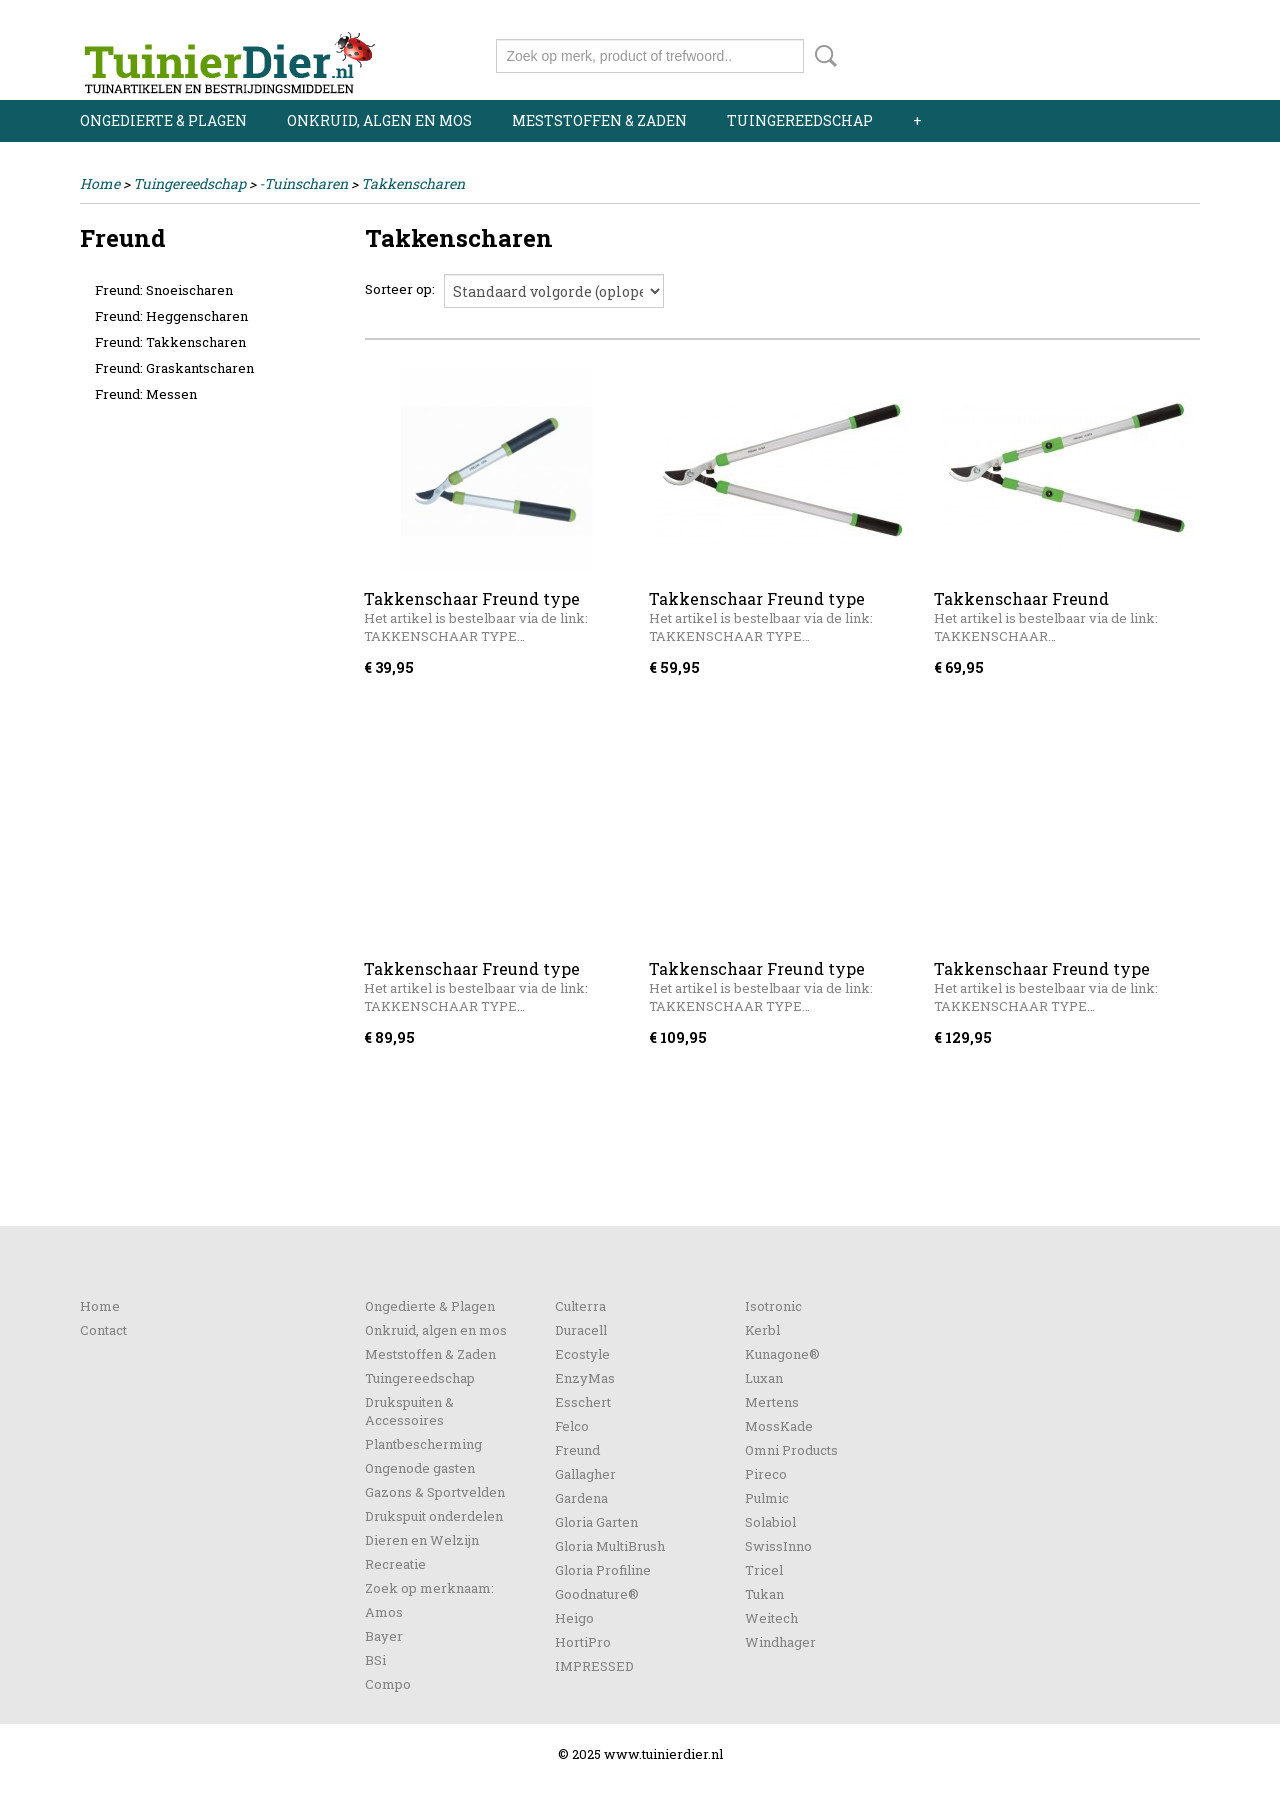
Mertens (772, 1402)
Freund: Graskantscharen (174, 368)
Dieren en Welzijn (422, 1540)
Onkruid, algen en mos (379, 120)
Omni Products (791, 1450)
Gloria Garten (596, 1522)
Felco (572, 1426)
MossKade (779, 1426)
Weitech (771, 1618)
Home (100, 183)
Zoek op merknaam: (429, 1588)
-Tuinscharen (303, 183)
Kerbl (762, 1330)
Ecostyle (582, 1354)
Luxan (764, 1378)
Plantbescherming (423, 1444)
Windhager (780, 1642)
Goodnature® (597, 1594)
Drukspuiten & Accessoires (409, 1411)
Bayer (384, 1636)
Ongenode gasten (420, 1468)
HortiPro (583, 1642)
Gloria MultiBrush (610, 1546)
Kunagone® (782, 1354)
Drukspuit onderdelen (434, 1516)
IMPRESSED (594, 1666)
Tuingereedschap (800, 120)
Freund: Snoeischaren (164, 290)
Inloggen (1077, 17)
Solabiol (770, 1522)
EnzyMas (585, 1378)
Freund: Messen (146, 394)
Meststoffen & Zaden (599, 120)
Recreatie (395, 1564)
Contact (103, 1330)
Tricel (764, 1570)
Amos (384, 1612)
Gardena (581, 1498)
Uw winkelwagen (1132, 52)
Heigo (574, 1618)
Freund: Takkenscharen (170, 342)
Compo (388, 1684)
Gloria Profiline (603, 1570)
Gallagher (585, 1474)
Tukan (764, 1594)
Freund (577, 1450)
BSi (375, 1660)
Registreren (1162, 17)
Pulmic (767, 1498)
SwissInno (778, 1546)
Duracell (581, 1330)
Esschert (583, 1402)
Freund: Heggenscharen (171, 316)
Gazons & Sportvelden (435, 1492)
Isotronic (773, 1306)
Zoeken (822, 56)
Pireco (766, 1474)
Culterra (580, 1306)
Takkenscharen (413, 183)
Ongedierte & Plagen (163, 120)
